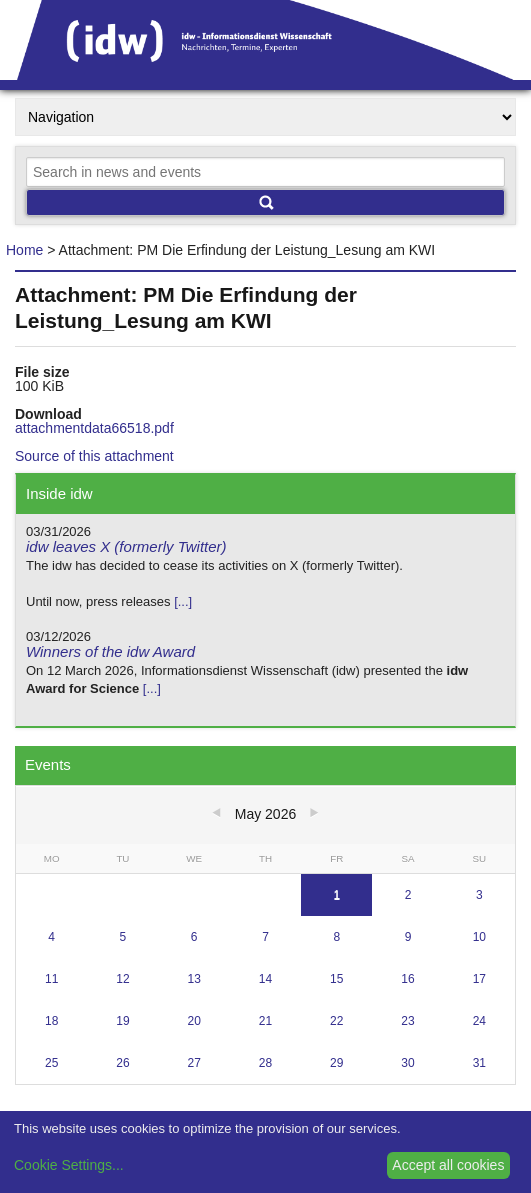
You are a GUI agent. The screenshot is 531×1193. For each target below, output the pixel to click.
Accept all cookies (448, 1165)
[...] (183, 601)
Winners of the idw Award (110, 651)
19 (122, 1021)
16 (407, 979)
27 (194, 1063)
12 (122, 979)
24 (479, 1021)
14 (265, 979)
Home (24, 250)
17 (479, 979)
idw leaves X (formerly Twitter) (126, 546)
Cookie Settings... (69, 1165)
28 (265, 1063)
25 (51, 1063)
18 (51, 1021)
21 (265, 1021)
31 (479, 1063)
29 (336, 1063)
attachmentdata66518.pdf (94, 428)
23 (407, 1021)
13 (194, 979)
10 (479, 937)
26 (122, 1063)
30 (407, 1063)
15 (336, 979)
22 (336, 1021)
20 (194, 1021)
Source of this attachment (94, 456)
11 (51, 979)
